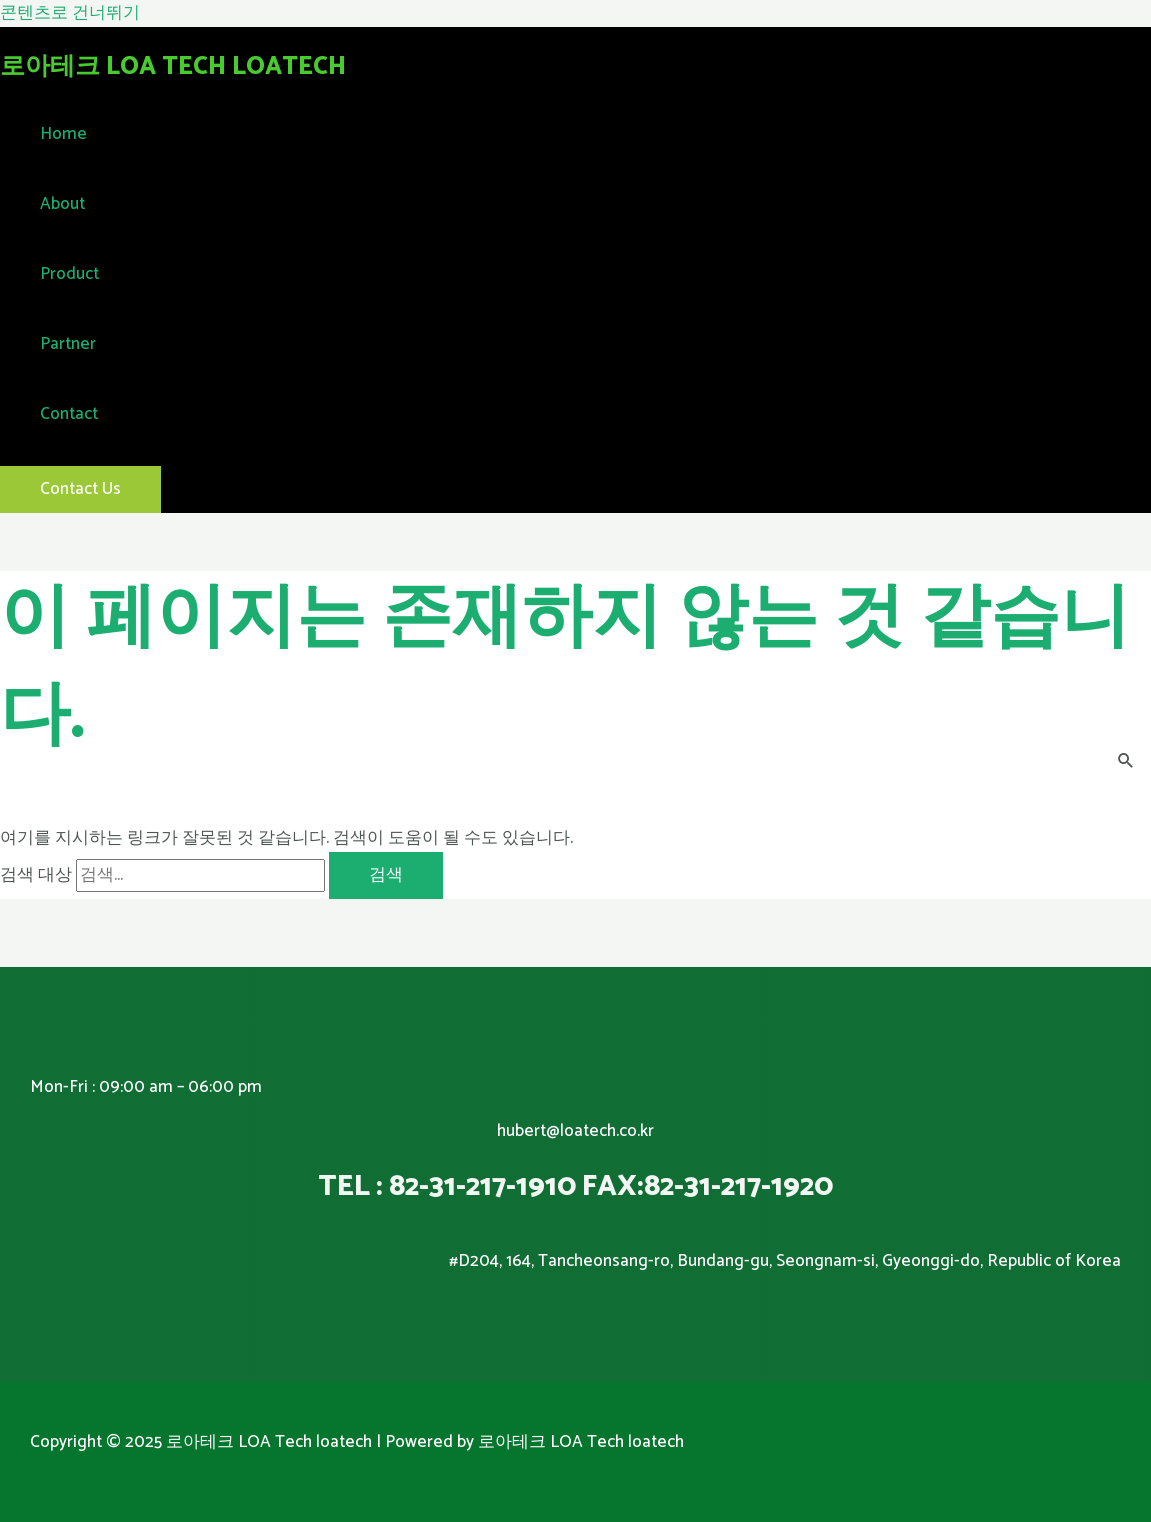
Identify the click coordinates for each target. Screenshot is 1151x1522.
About (62, 204)
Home (63, 134)
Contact (69, 414)
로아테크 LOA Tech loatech (173, 67)
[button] (80, 489)
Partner (68, 344)
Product (69, 274)
